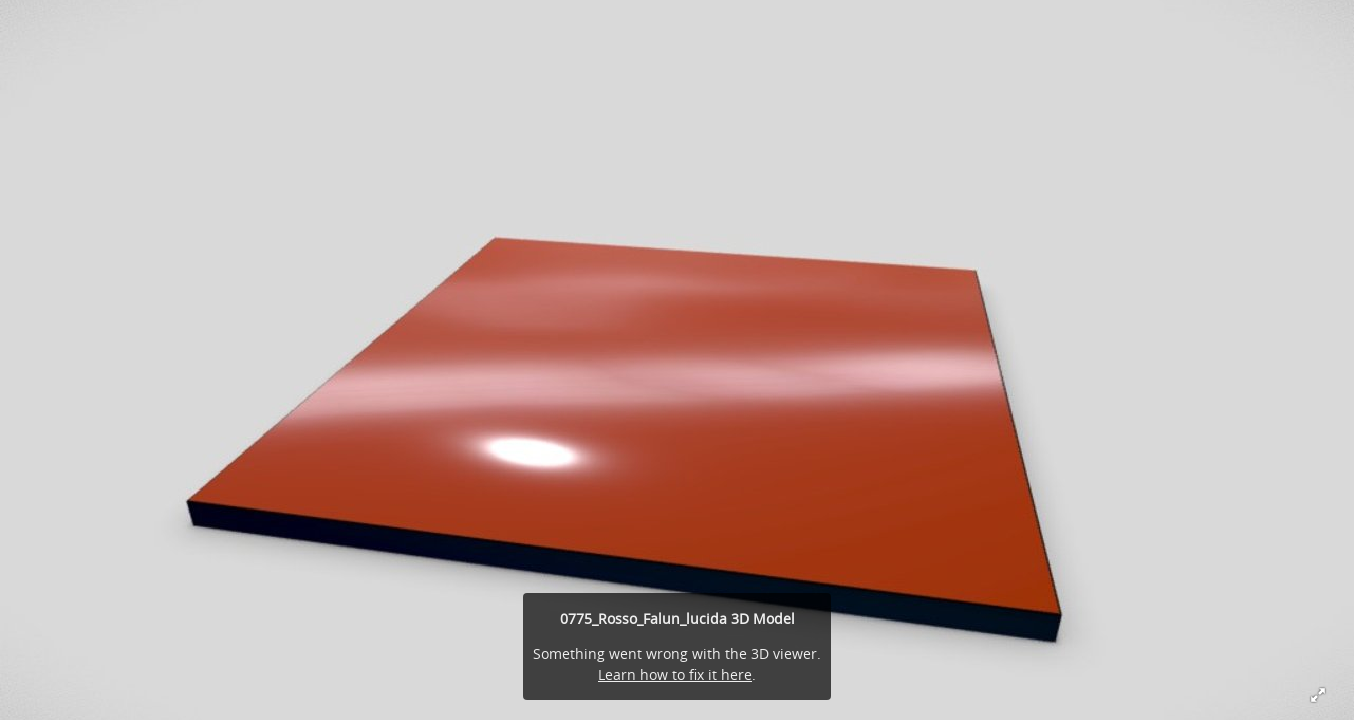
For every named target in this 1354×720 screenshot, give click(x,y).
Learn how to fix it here (675, 674)
